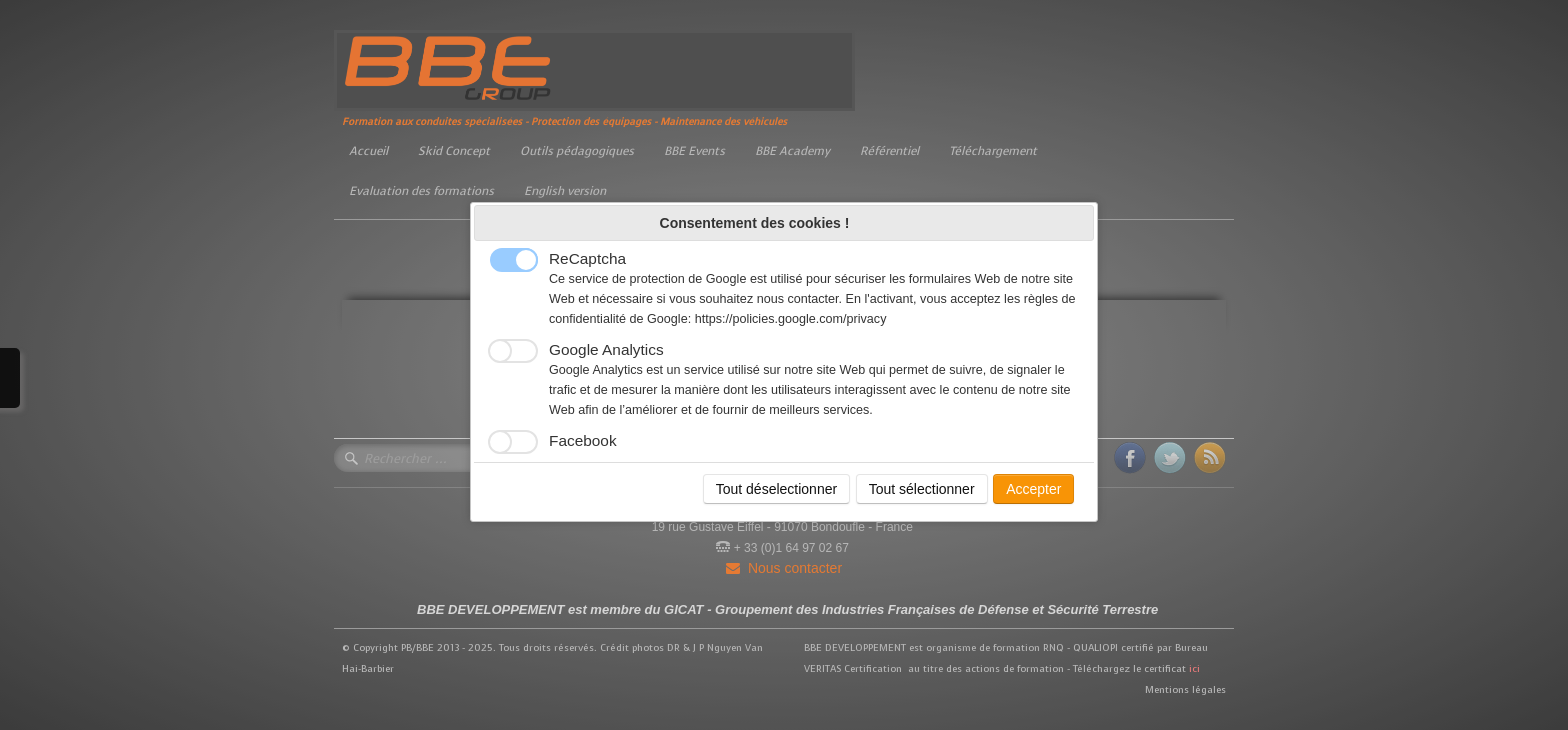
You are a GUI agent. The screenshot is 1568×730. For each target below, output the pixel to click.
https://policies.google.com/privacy (791, 319)
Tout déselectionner (776, 489)
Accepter (1033, 489)
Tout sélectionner (922, 489)
